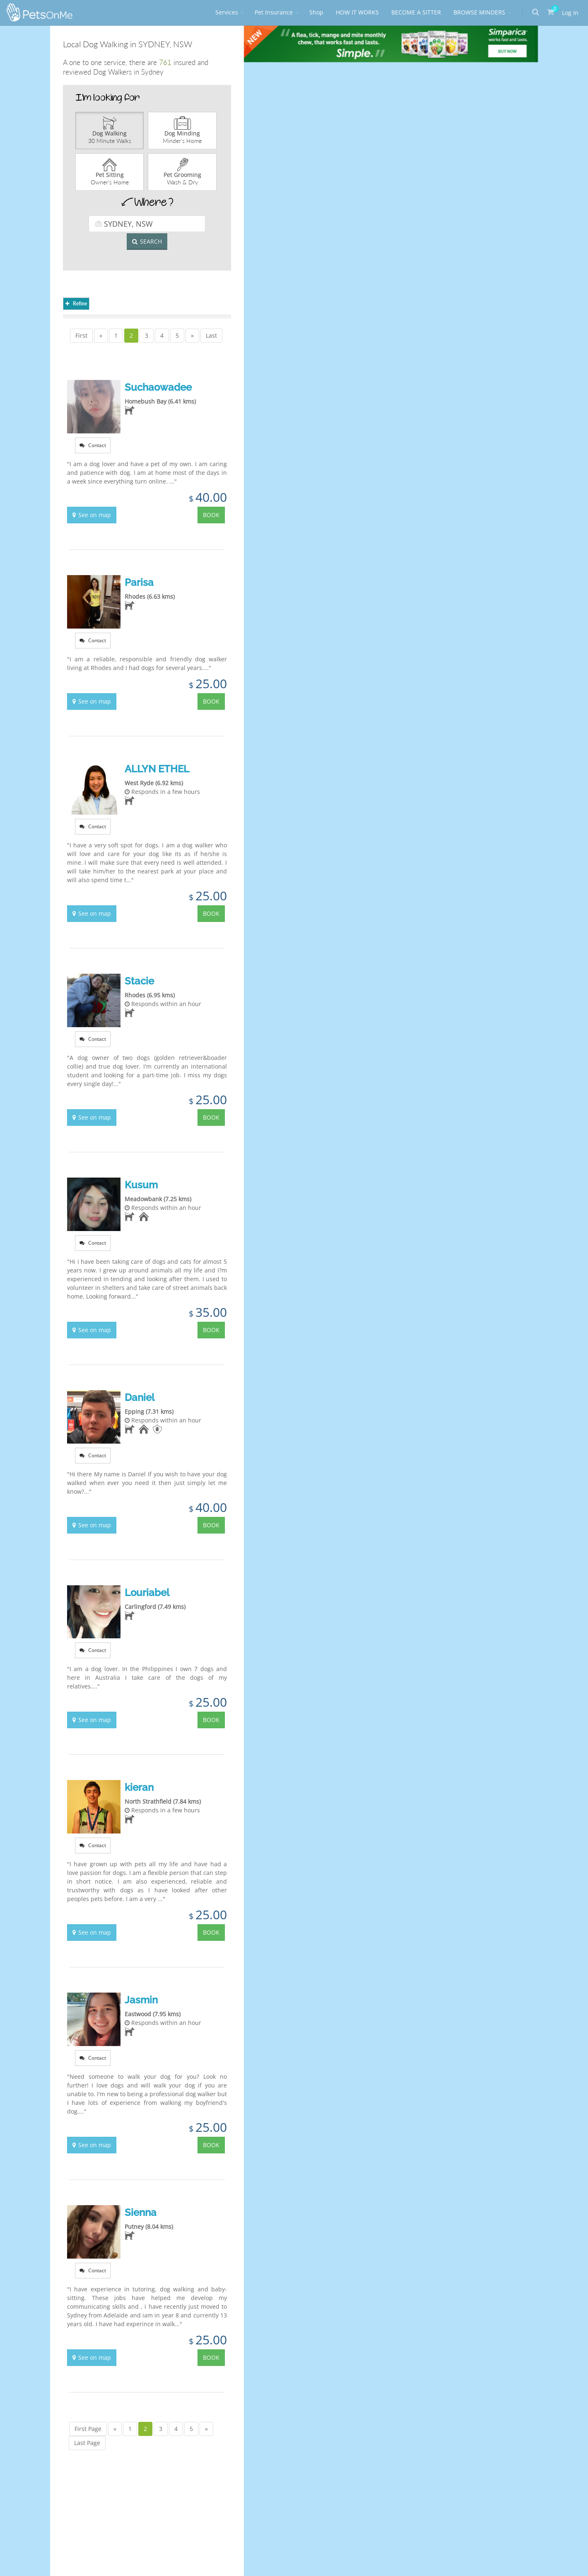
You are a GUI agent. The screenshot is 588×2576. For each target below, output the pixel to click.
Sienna (141, 2212)
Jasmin (141, 2000)
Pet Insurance (274, 12)
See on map (91, 515)
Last (211, 335)
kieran (139, 1787)
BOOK (211, 515)
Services (226, 12)
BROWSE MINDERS (479, 12)
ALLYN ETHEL (157, 769)
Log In (570, 13)
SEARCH (147, 241)
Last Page (87, 2443)
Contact (93, 445)
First (81, 335)
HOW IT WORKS (357, 12)
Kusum (141, 1185)
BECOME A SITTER (416, 12)
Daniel (139, 1397)
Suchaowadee (158, 387)
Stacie (139, 981)
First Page (88, 2429)
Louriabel (147, 1593)
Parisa (139, 582)
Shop (316, 12)
